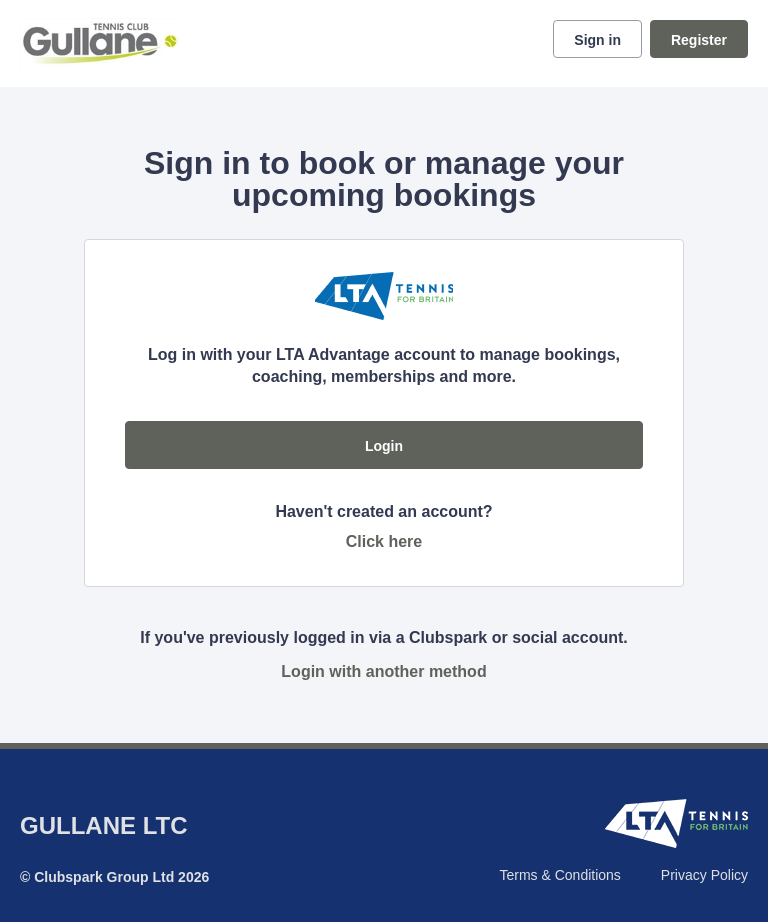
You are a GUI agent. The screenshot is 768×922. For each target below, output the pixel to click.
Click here (384, 541)
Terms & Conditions (559, 875)
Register (699, 40)
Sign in (597, 40)
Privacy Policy (704, 875)
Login (384, 446)
